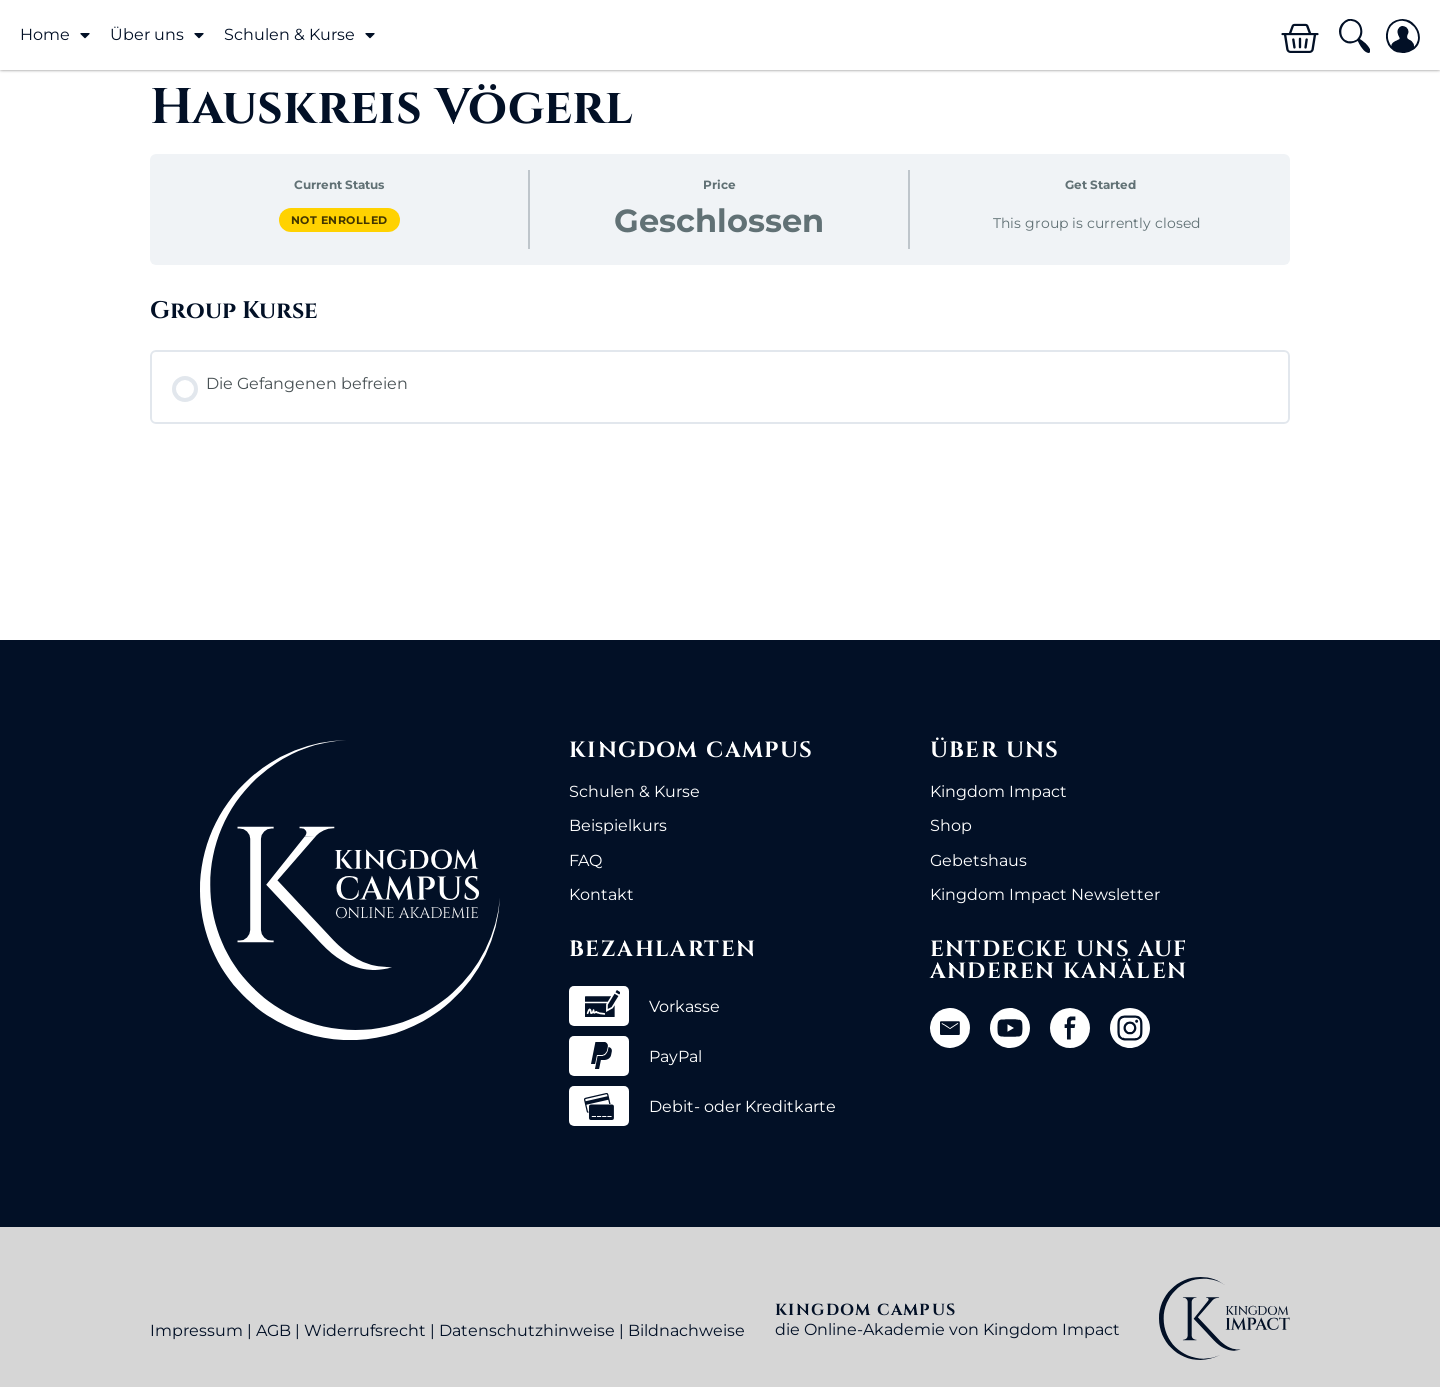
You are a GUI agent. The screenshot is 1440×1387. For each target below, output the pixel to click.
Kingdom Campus (691, 750)
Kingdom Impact (998, 791)
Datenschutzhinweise (527, 1330)
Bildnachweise (686, 1330)
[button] (1353, 36)
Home (55, 35)
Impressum (196, 1330)
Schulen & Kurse (299, 35)
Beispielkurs (618, 825)
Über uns (157, 35)
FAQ (585, 860)
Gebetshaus (978, 860)
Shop (951, 825)
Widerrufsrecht (365, 1330)
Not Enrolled (339, 220)
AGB (273, 1330)
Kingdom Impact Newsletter (1045, 894)
